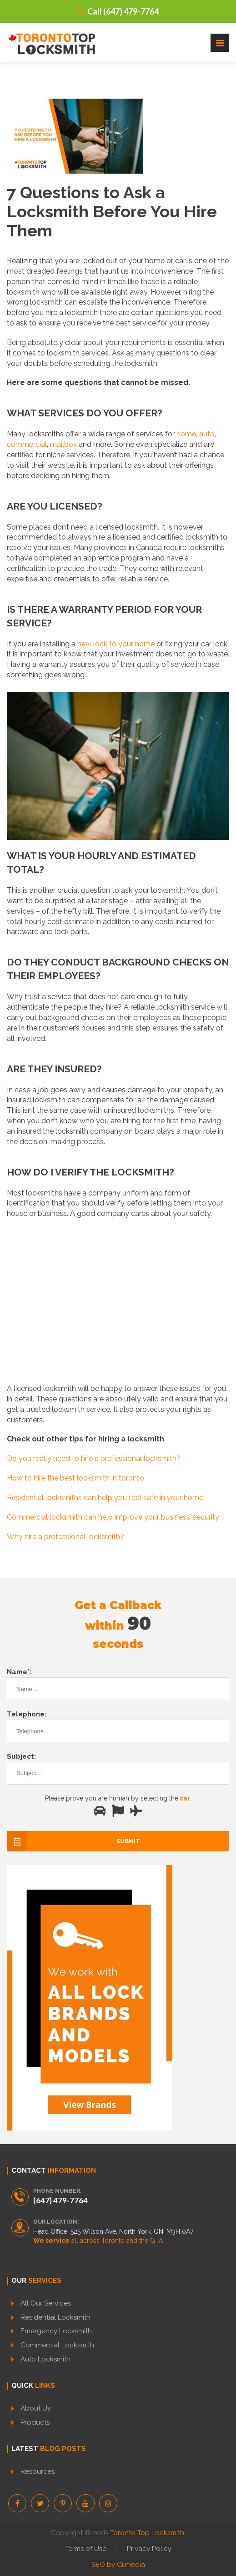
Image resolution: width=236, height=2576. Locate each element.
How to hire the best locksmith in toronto (75, 1478)
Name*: (19, 1672)
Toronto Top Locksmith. (148, 2533)
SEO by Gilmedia (118, 2565)
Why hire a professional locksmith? (65, 1536)
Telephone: (26, 1714)
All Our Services (45, 2303)
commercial (27, 444)
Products (35, 2422)
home (186, 434)
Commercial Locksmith (57, 2345)
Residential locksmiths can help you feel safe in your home (105, 1497)
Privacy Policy (149, 2549)
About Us (35, 2408)
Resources (37, 2471)
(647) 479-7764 (60, 2200)
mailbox (63, 444)
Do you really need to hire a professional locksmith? (94, 1458)
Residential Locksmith (55, 2317)
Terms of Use (85, 2549)
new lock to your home (116, 644)
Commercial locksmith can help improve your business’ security (113, 1517)
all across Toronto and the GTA (98, 2240)
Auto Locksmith (45, 2359)
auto (207, 434)
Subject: (21, 1756)
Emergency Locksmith (56, 2331)
